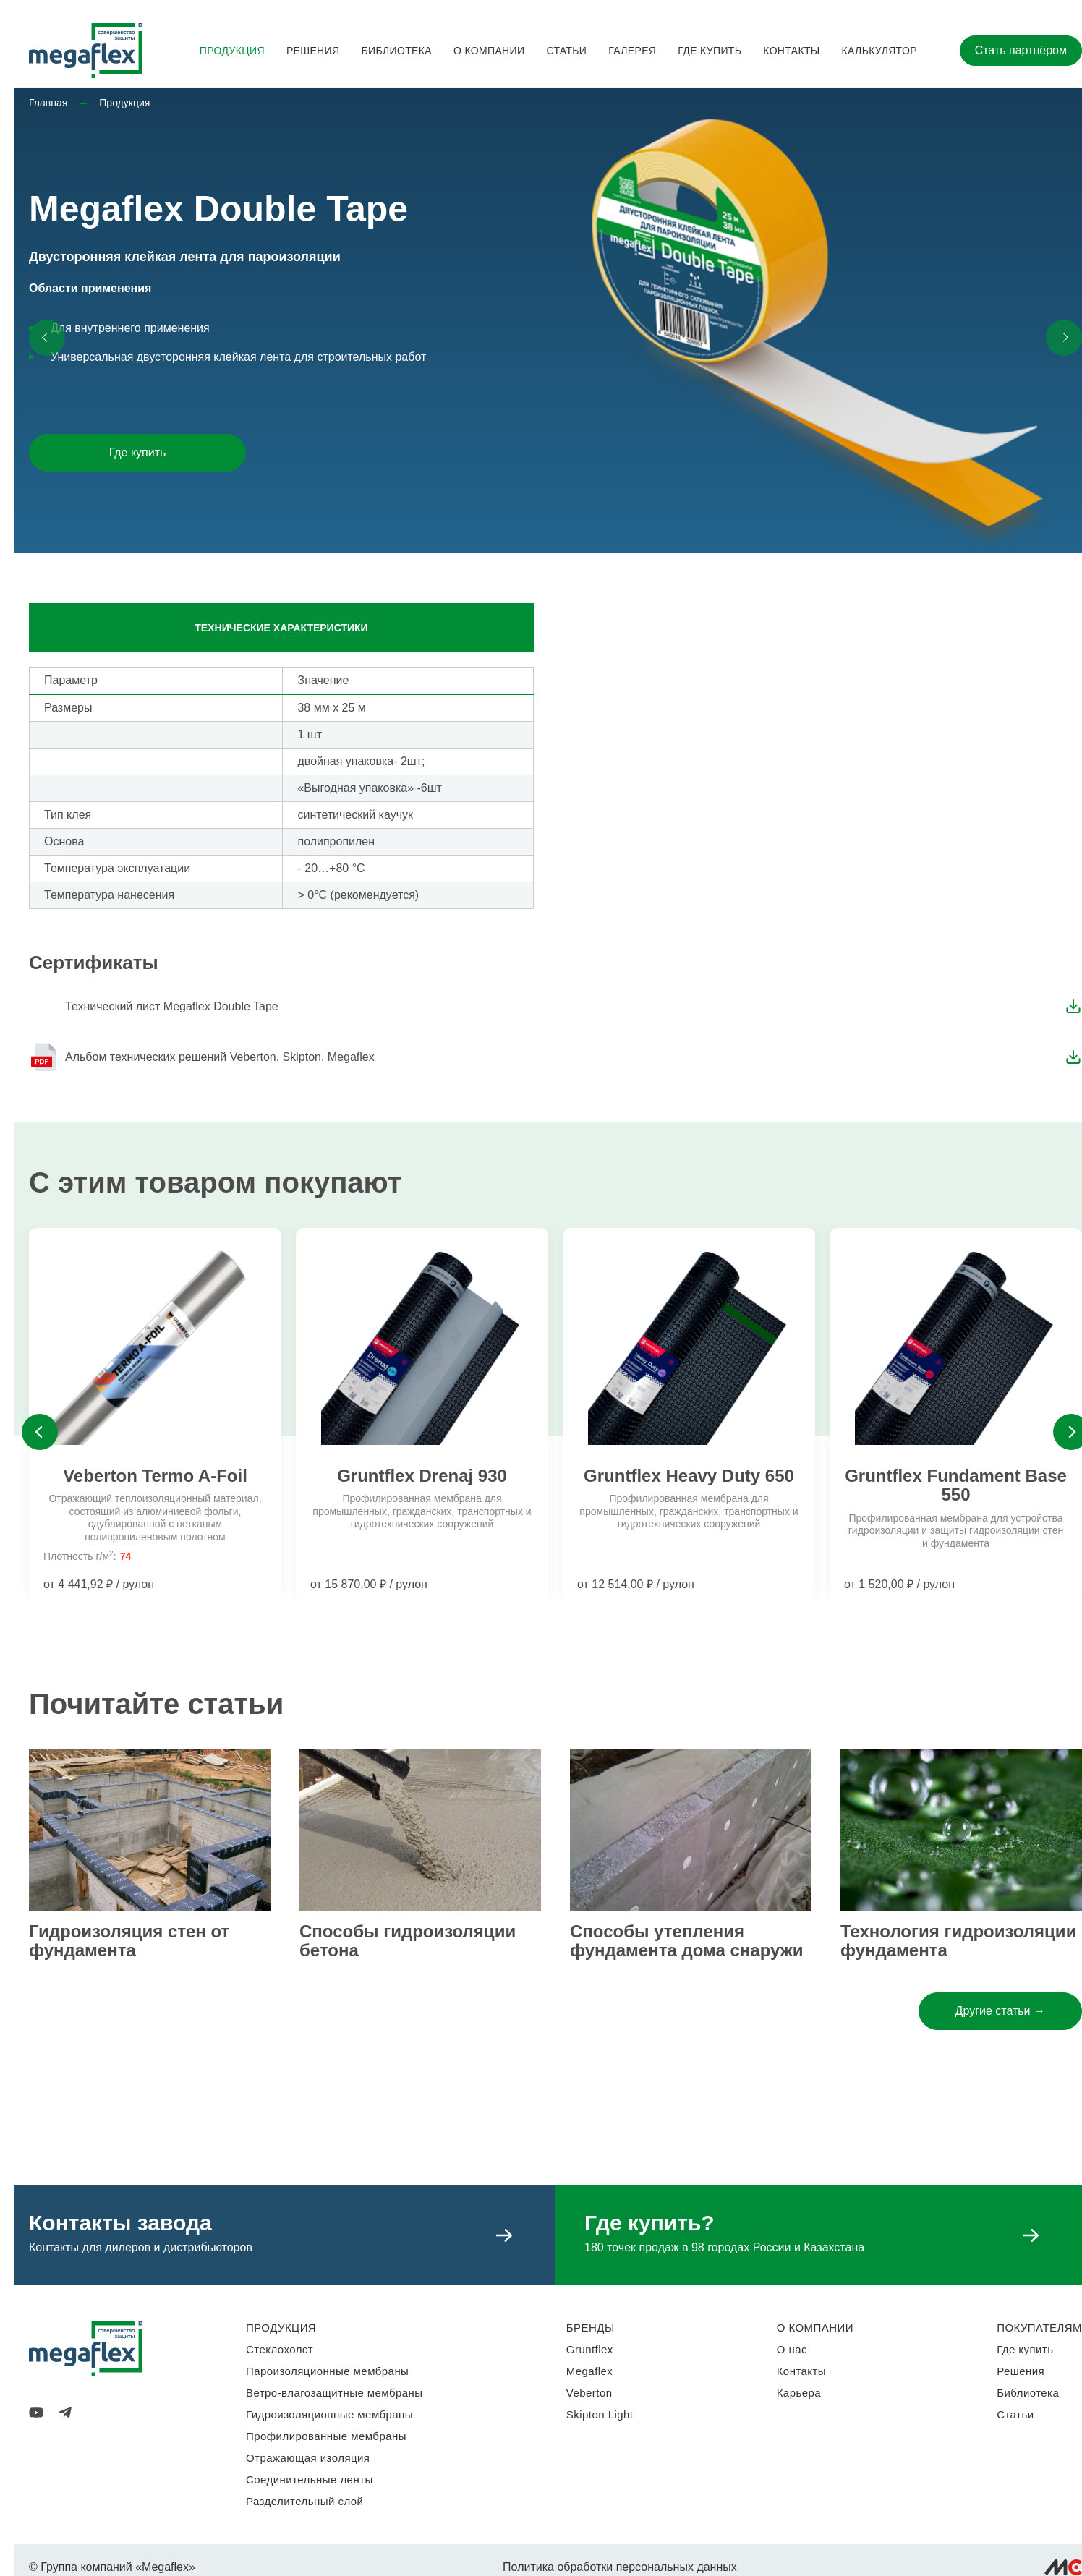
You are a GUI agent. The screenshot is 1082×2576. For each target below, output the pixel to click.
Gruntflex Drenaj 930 (422, 1475)
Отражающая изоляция (308, 2458)
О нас (792, 2349)
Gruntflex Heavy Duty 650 (689, 1475)
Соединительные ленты (309, 2479)
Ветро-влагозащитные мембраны (334, 2393)
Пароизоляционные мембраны (327, 2371)
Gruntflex (589, 2349)
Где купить (709, 50)
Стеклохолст (279, 2349)
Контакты (791, 50)
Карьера (799, 2393)
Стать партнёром (1021, 50)
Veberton (589, 2393)
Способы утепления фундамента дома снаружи (686, 1941)
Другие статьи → (1000, 2011)
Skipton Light (600, 2414)
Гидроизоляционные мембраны (329, 2414)
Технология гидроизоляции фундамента (958, 1941)
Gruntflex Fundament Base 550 (956, 1485)
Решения (313, 50)
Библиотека (396, 50)
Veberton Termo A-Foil (155, 1475)
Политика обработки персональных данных (620, 2567)
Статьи (566, 50)
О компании (488, 50)
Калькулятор (879, 50)
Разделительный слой (304, 2501)
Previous (40, 1432)
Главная (48, 102)
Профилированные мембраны (326, 2436)
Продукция (232, 50)
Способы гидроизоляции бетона (407, 1941)
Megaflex (589, 2371)
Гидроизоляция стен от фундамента (129, 1941)
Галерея (632, 50)
